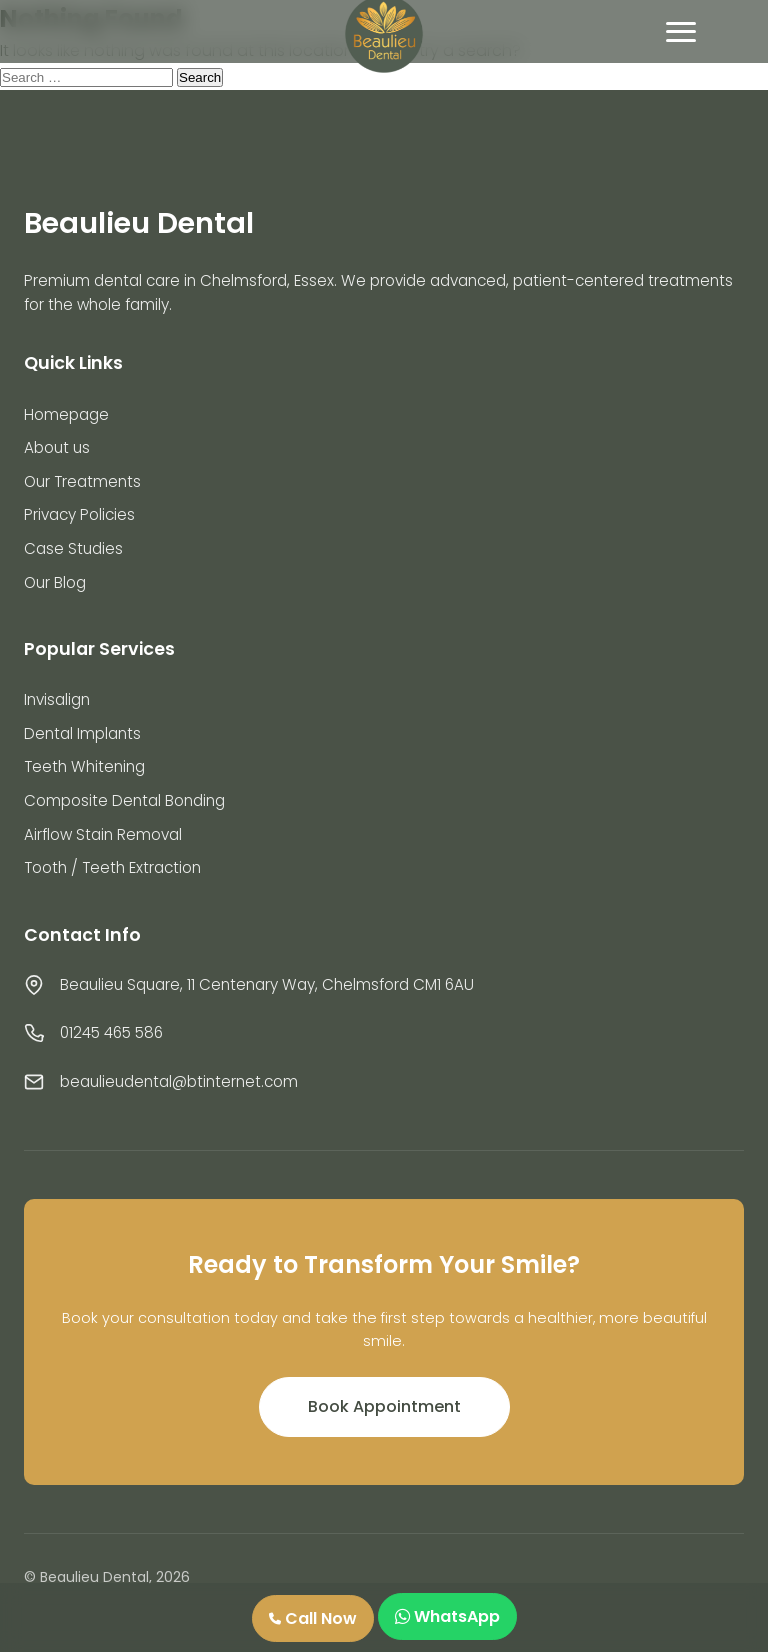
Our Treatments (82, 481)
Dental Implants (82, 733)
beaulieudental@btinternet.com (179, 1081)
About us (57, 447)
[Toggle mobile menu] (681, 31)
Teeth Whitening (84, 766)
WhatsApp (447, 1616)
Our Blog (55, 582)
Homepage (66, 414)
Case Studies (73, 548)
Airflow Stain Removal (103, 834)
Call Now (313, 1618)
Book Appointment (384, 1406)
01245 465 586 (111, 1032)
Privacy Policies (79, 514)
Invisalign (57, 699)
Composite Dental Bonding (124, 800)
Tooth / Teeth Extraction (112, 867)
